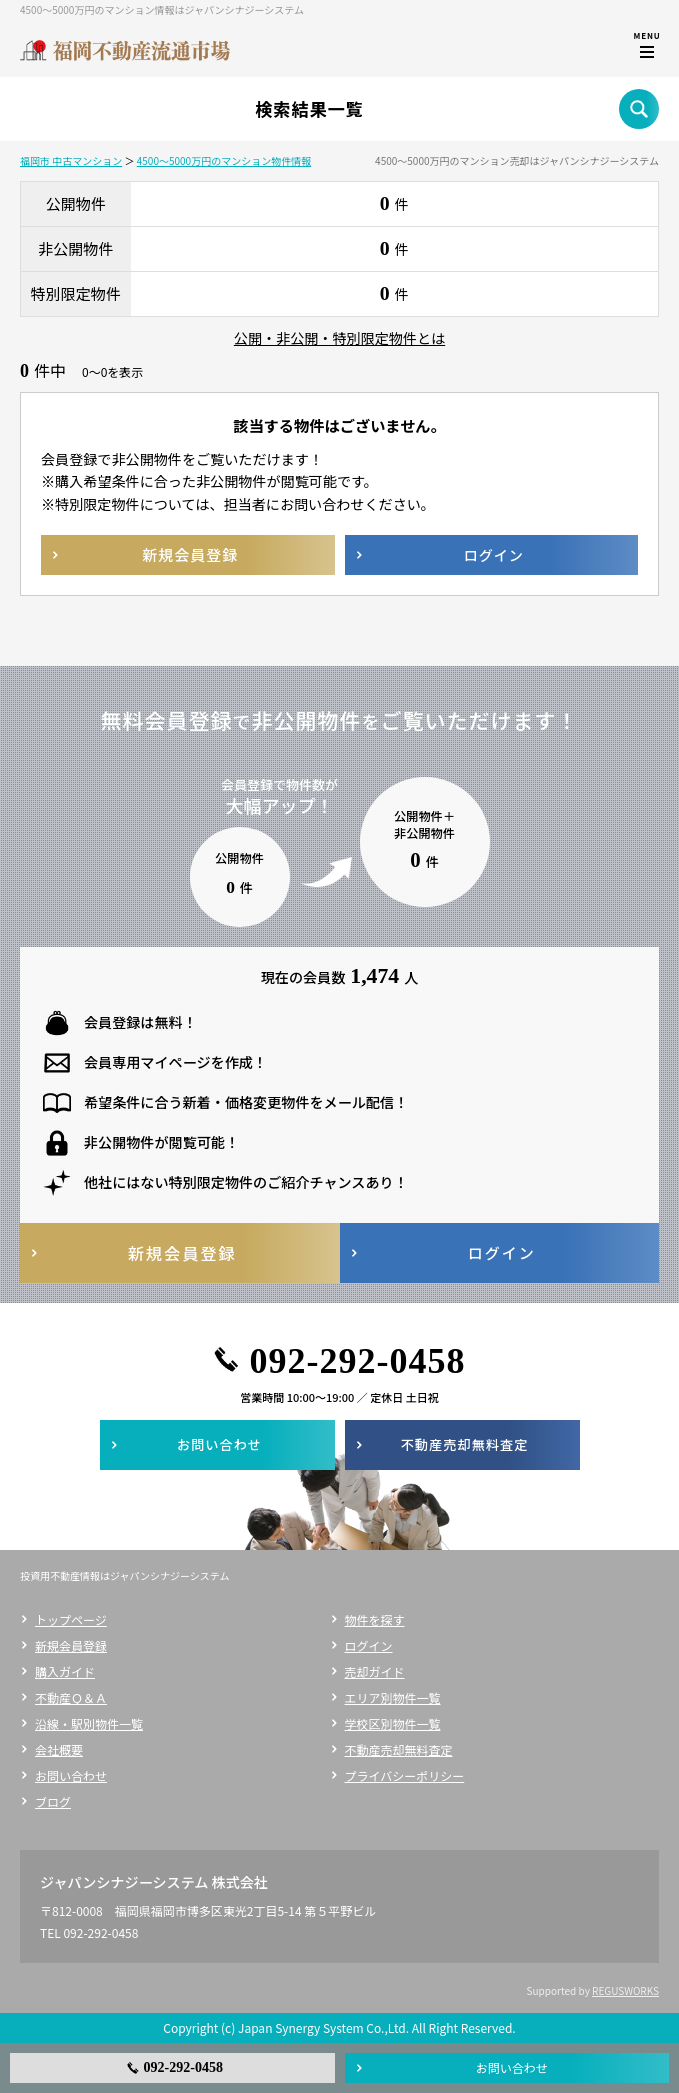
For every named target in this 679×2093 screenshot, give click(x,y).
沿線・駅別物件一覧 (89, 1723)
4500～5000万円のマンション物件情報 (224, 160)
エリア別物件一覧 (393, 1697)
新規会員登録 (71, 1645)
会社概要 (59, 1749)
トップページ (71, 1619)
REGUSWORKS (625, 1990)
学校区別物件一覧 (393, 1723)
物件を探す (375, 1619)
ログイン (369, 1645)
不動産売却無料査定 (399, 1749)
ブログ (53, 1801)
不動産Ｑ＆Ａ (71, 1697)
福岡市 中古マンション (71, 160)
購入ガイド (65, 1671)
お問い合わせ (71, 1775)
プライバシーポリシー (405, 1775)
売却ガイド (375, 1671)
